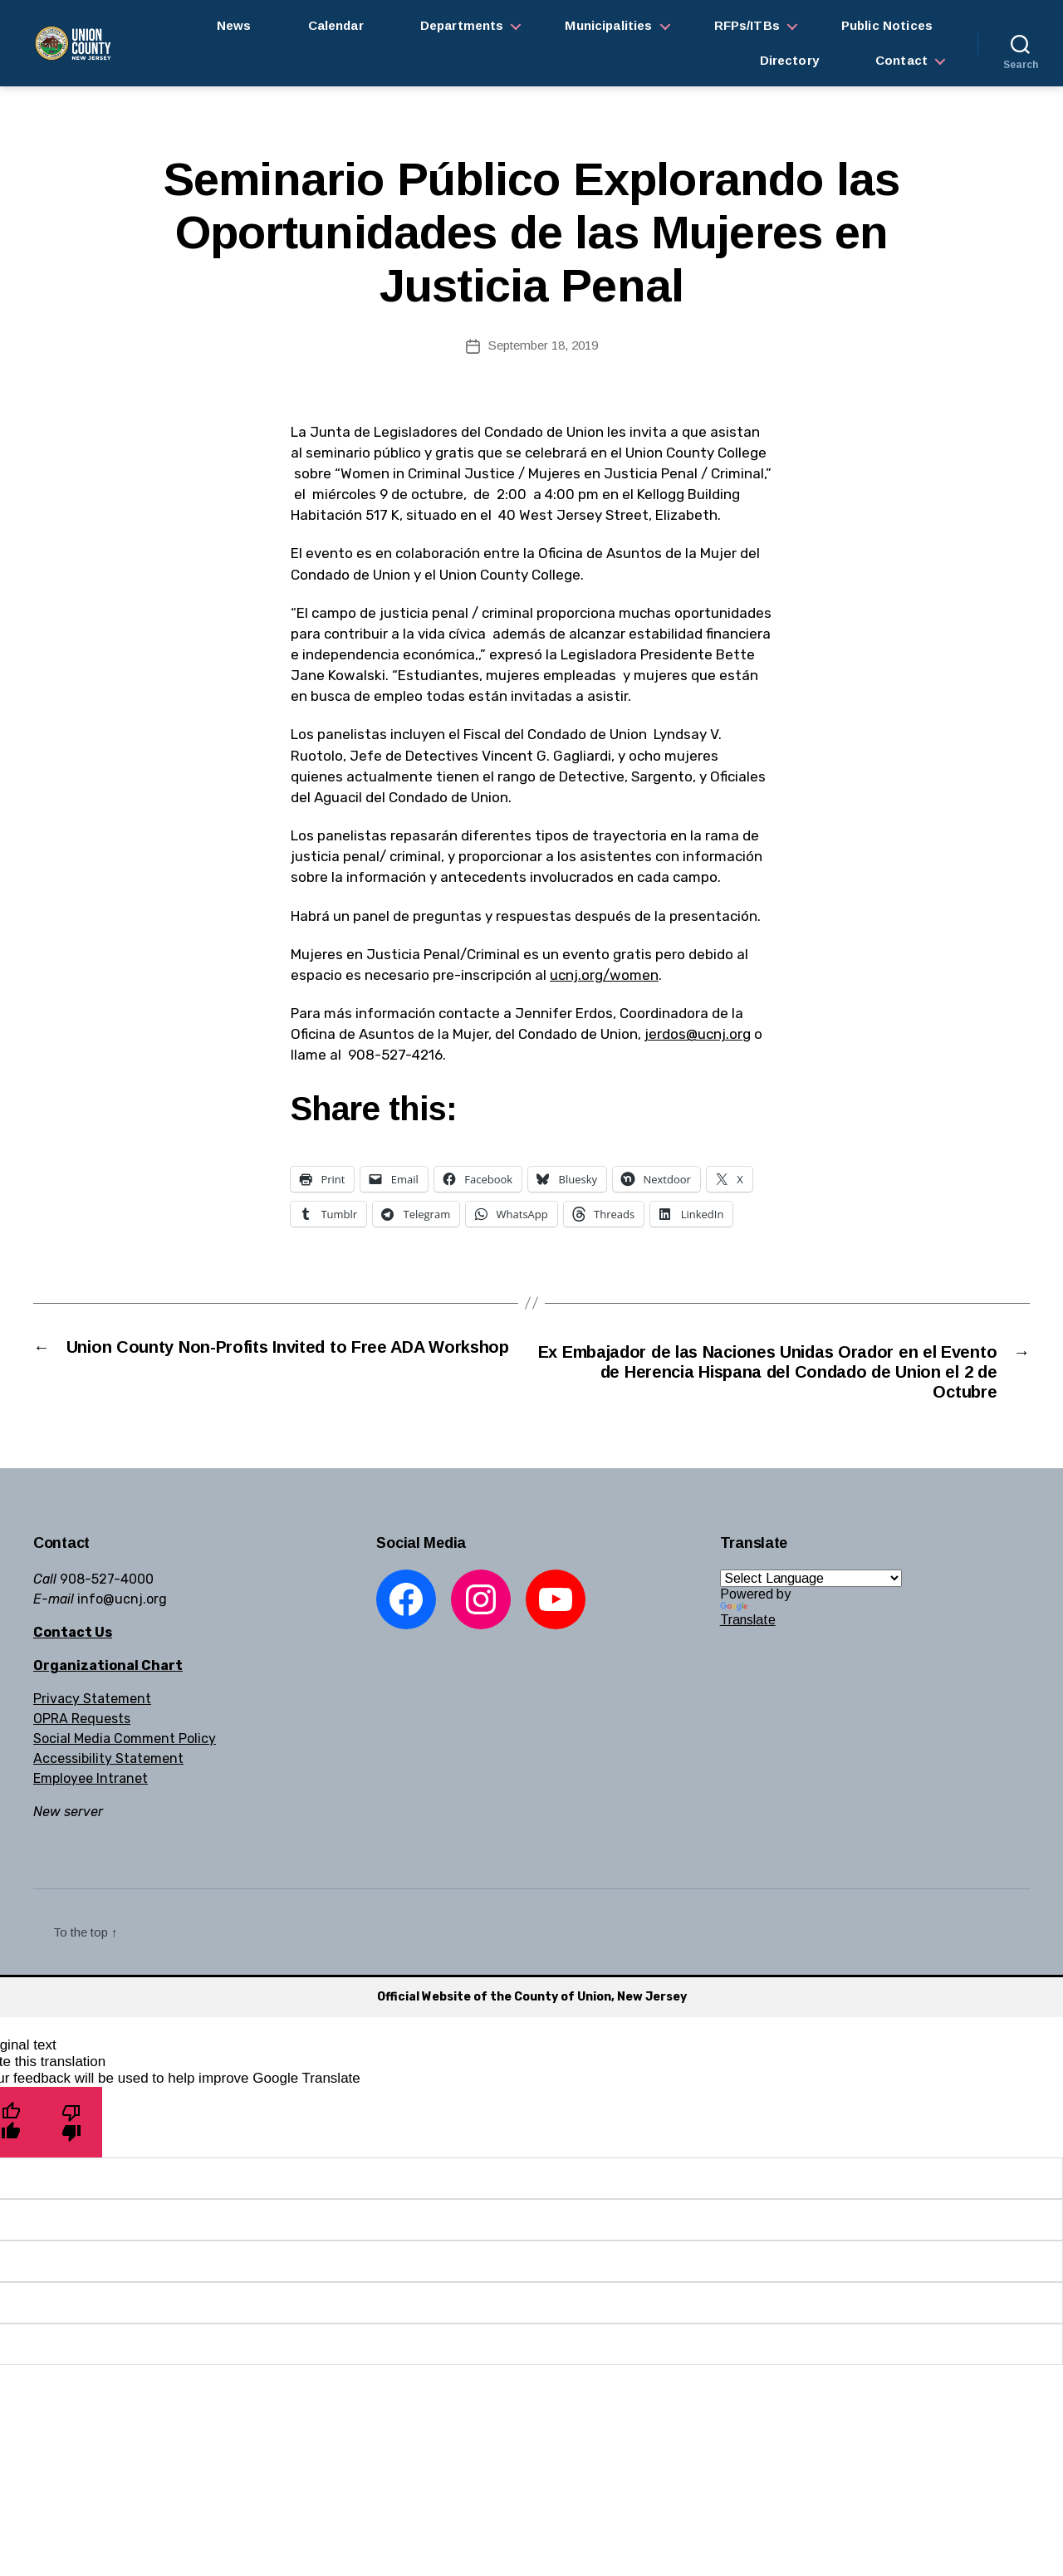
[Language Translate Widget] (811, 1585)
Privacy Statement (92, 1705)
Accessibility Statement (108, 1765)
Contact (901, 60)
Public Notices (887, 25)
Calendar (336, 25)
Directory (789, 60)
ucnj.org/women (604, 975)
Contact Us (72, 1639)
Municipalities (608, 25)
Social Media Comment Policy (124, 1745)
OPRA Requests (81, 1725)
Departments (462, 25)
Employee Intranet (90, 1785)
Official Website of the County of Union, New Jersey (532, 2003)
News (234, 25)
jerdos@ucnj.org (697, 1034)
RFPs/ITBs (747, 25)
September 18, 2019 (543, 345)
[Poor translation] (72, 2128)
